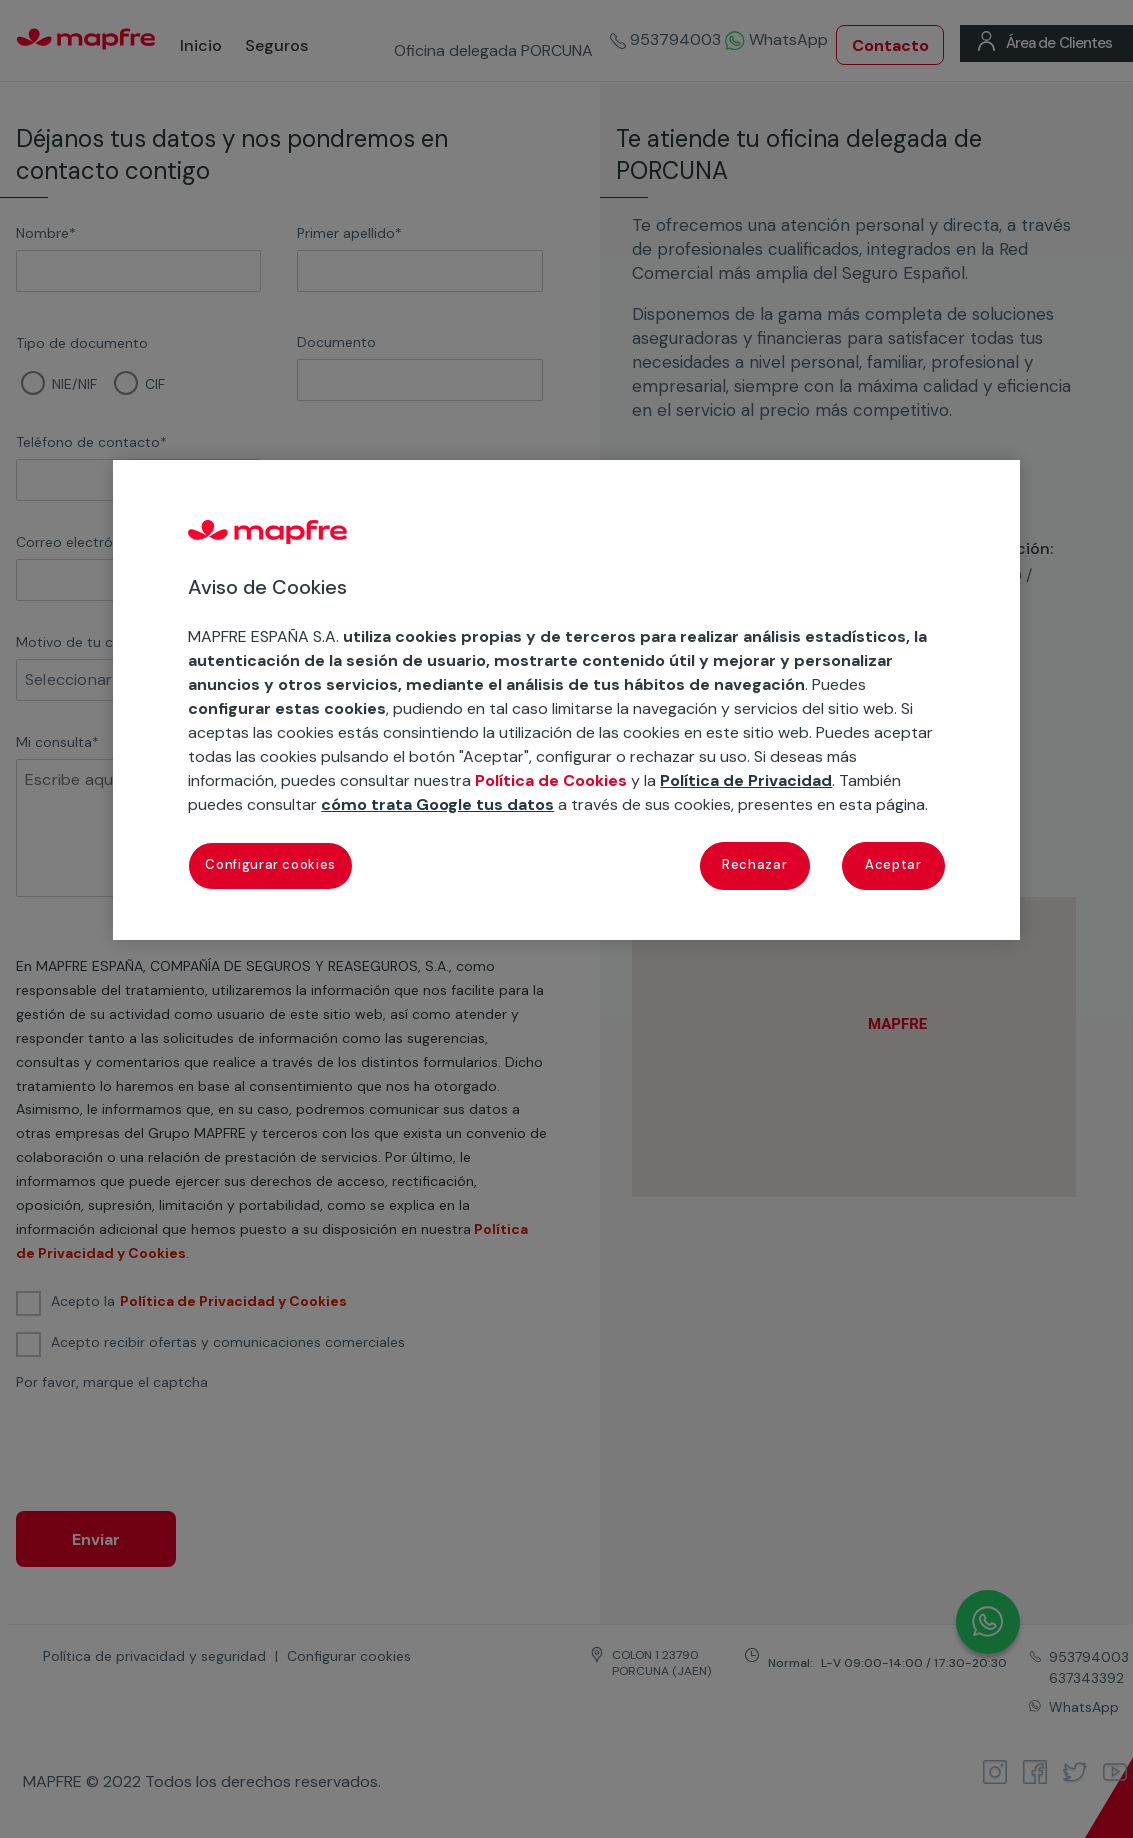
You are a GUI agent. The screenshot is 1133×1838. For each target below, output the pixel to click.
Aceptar (893, 864)
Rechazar (754, 864)
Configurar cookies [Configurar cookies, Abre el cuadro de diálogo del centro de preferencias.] (270, 864)
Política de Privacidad (746, 780)
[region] (566, 700)
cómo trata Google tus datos (437, 804)
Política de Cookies (551, 780)
